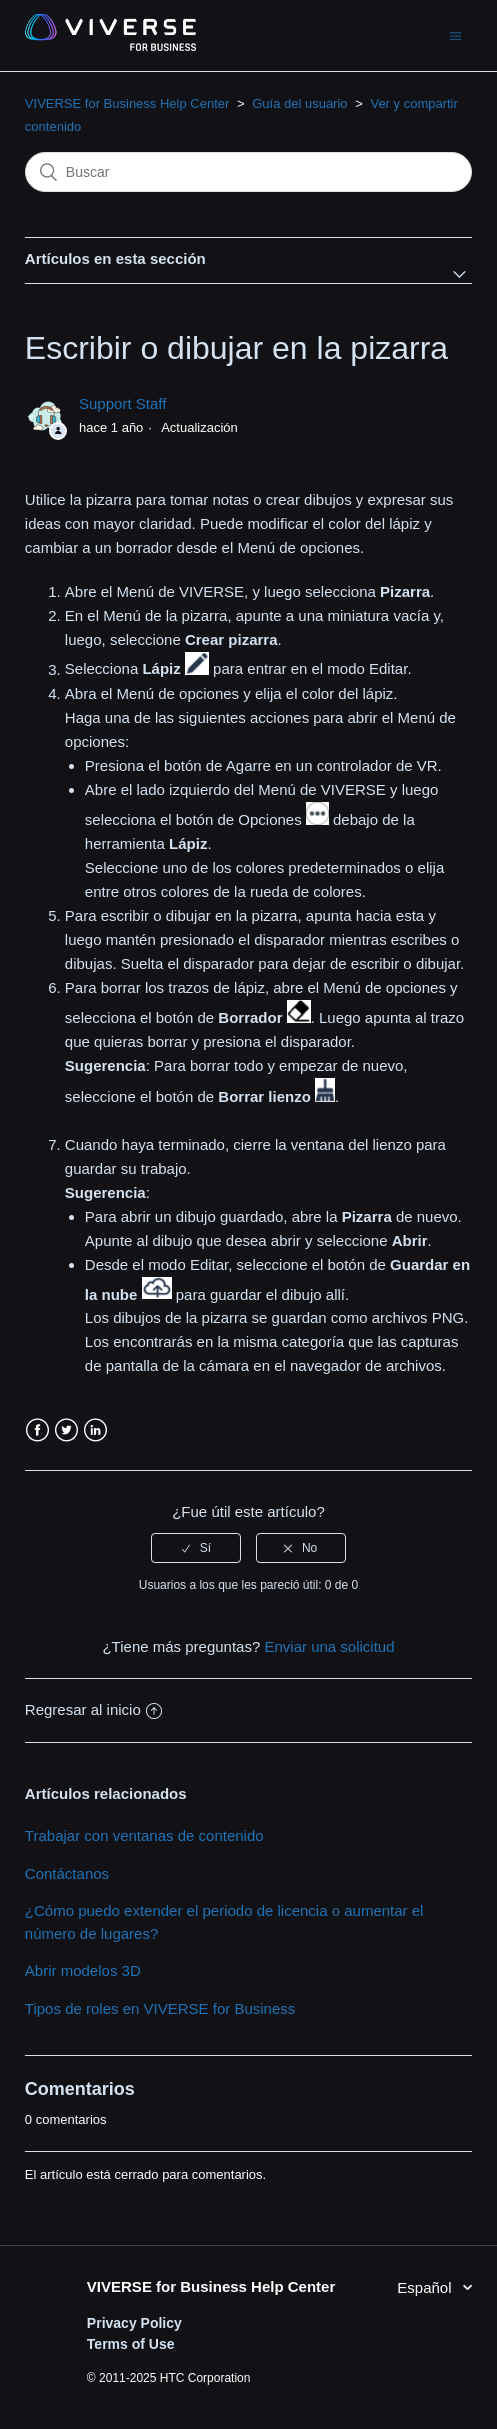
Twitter (66, 1430)
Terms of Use (131, 2344)
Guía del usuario (299, 103)
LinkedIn (95, 1430)
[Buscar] (248, 172)
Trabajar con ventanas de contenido (144, 1835)
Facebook (37, 1430)
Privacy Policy (134, 2323)
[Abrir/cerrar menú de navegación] (455, 35)
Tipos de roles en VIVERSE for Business (160, 2008)
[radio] (196, 1548)
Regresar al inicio (93, 1709)
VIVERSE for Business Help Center (127, 103)
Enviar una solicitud (329, 1646)
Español (426, 2287)
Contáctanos (67, 1873)
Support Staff (122, 403)
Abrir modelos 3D (83, 1970)
